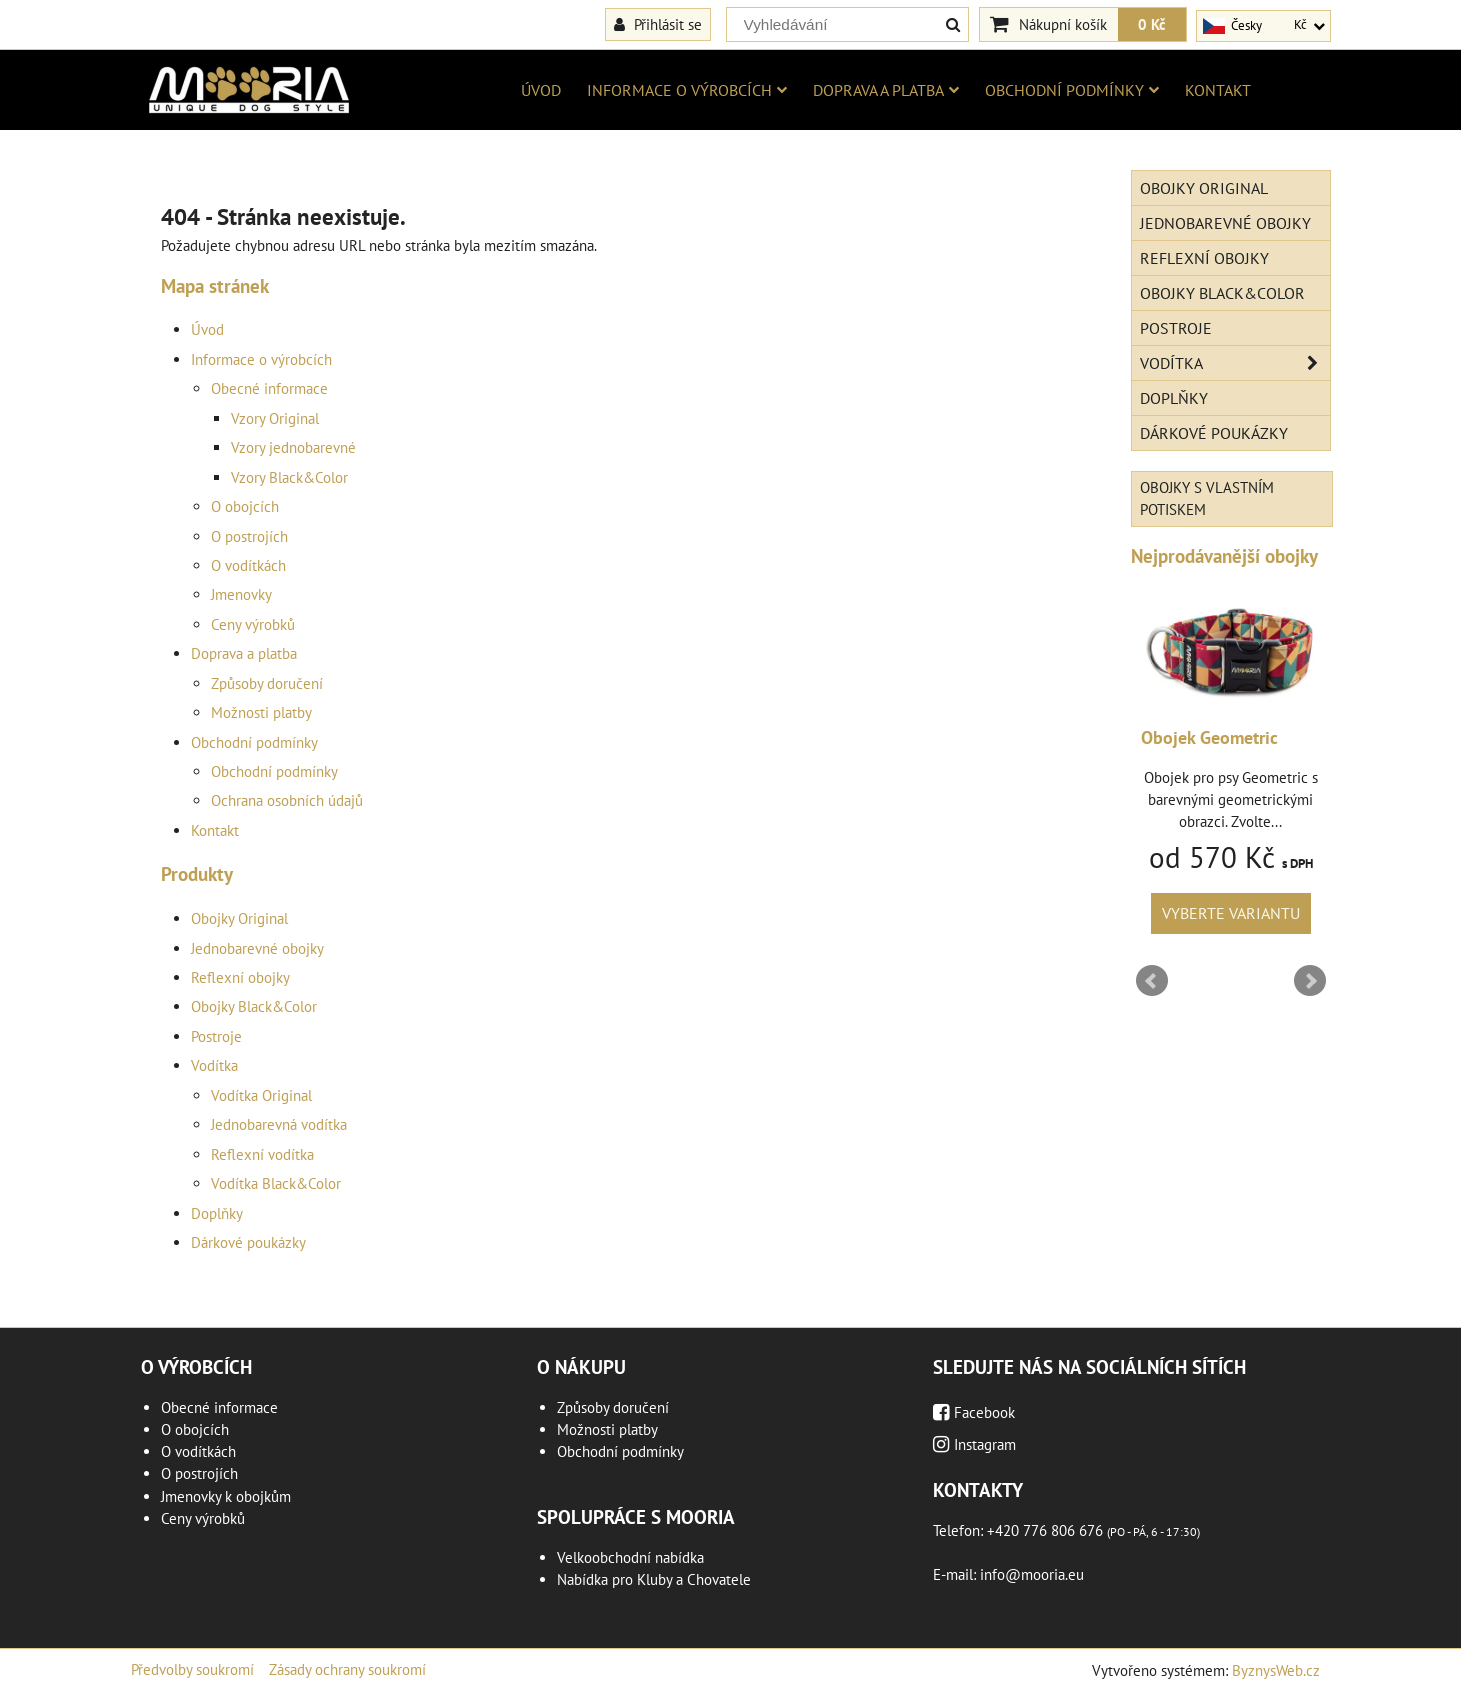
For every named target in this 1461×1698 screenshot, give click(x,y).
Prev (1152, 981)
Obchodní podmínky (1072, 90)
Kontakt (1218, 90)
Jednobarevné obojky (257, 948)
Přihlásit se (658, 24)
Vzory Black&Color (289, 477)
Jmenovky (241, 594)
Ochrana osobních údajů (287, 800)
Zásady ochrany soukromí (347, 1669)
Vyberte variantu (1231, 913)
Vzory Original (275, 418)
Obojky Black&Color (254, 1006)
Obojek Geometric (1209, 737)
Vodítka (214, 1065)
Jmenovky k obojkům (226, 1496)
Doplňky (217, 1213)
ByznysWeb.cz (1276, 1670)
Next (1310, 981)
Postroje (216, 1036)
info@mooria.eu (1032, 1574)
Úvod (541, 90)
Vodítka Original (261, 1095)
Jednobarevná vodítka (279, 1124)
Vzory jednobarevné (293, 447)
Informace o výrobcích (687, 90)
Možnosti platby (261, 712)
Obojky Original (239, 918)
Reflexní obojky (240, 977)
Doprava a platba (886, 90)
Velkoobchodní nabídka (630, 1557)
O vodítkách (248, 565)
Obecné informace (269, 388)
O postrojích (249, 536)
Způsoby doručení (267, 683)
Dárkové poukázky (248, 1242)
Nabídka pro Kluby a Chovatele (654, 1579)
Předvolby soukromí (192, 1669)
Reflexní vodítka (262, 1154)
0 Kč (1152, 24)
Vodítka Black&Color (276, 1183)
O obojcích (245, 506)
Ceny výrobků (253, 624)
